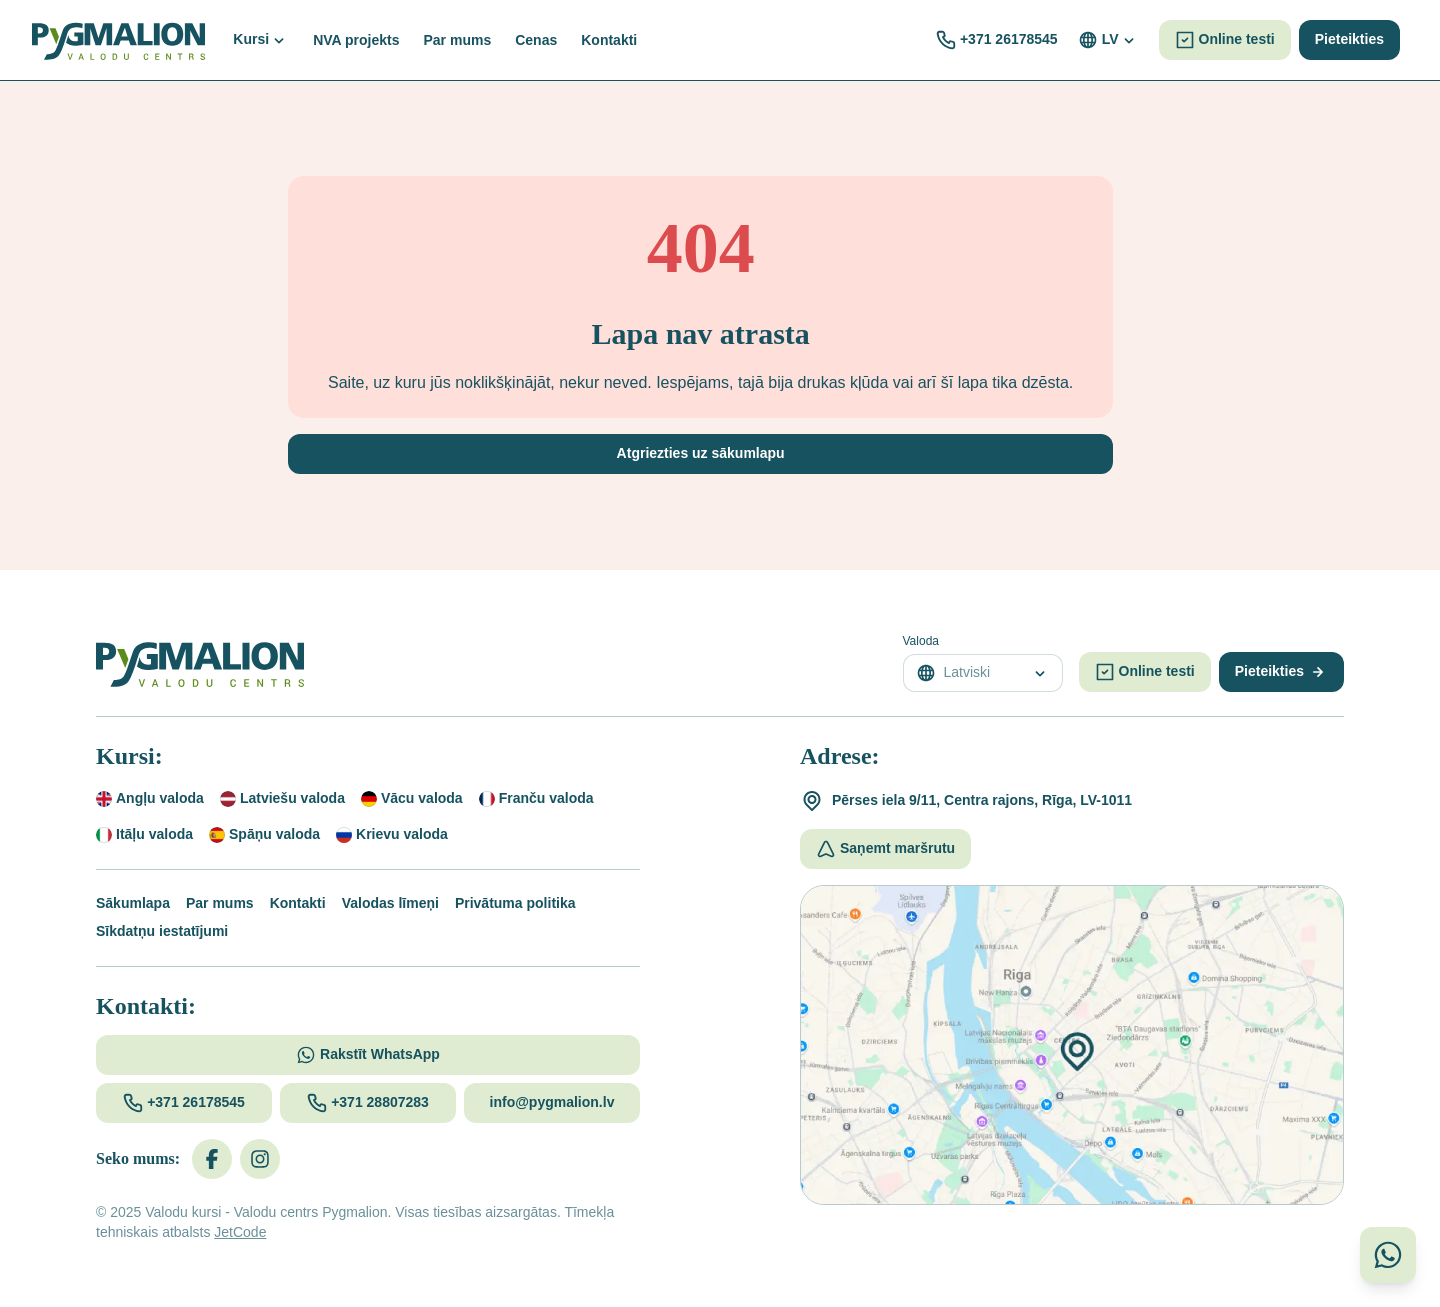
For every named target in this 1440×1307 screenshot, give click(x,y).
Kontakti (298, 903)
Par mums (220, 903)
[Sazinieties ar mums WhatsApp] (1388, 1255)
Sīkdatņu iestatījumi (162, 931)
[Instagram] (260, 1159)
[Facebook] (212, 1159)
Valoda (921, 641)
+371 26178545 (1009, 39)
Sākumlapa (133, 903)
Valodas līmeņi (390, 903)
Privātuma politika (515, 903)
